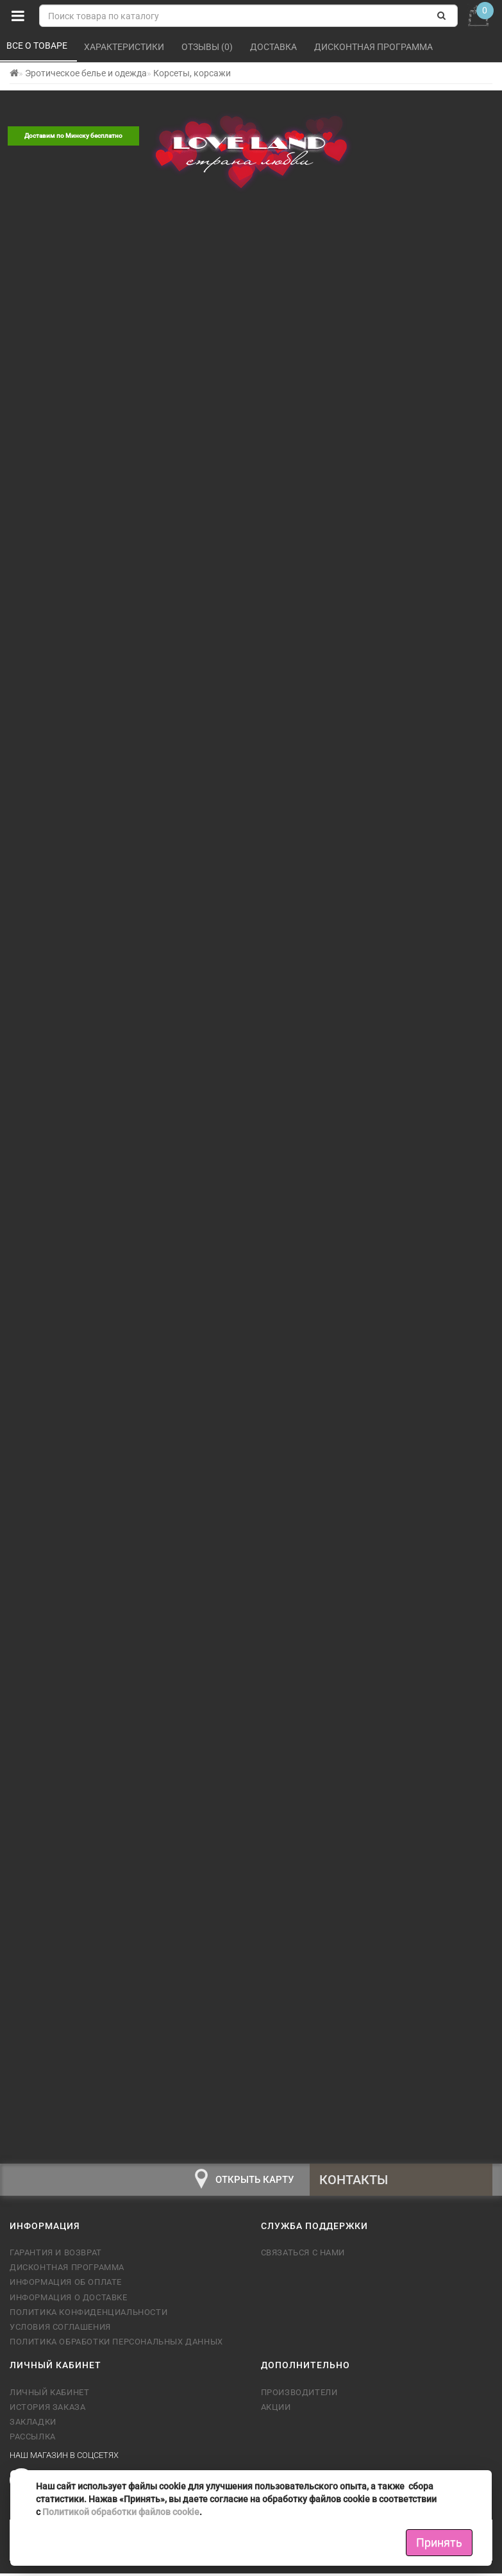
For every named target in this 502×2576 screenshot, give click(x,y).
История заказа (47, 2413)
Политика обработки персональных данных (116, 2348)
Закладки (33, 2428)
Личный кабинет (49, 2398)
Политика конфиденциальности (88, 2318)
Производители (299, 2398)
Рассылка (33, 2443)
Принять (439, 2542)
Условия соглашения (60, 2333)
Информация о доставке (69, 2303)
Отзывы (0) (208, 47)
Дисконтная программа (374, 47)
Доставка (274, 47)
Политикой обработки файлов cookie (120, 2512)
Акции (276, 2413)
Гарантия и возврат (56, 2259)
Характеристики (125, 47)
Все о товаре (37, 45)
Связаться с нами (303, 2259)
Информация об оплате (66, 2288)
